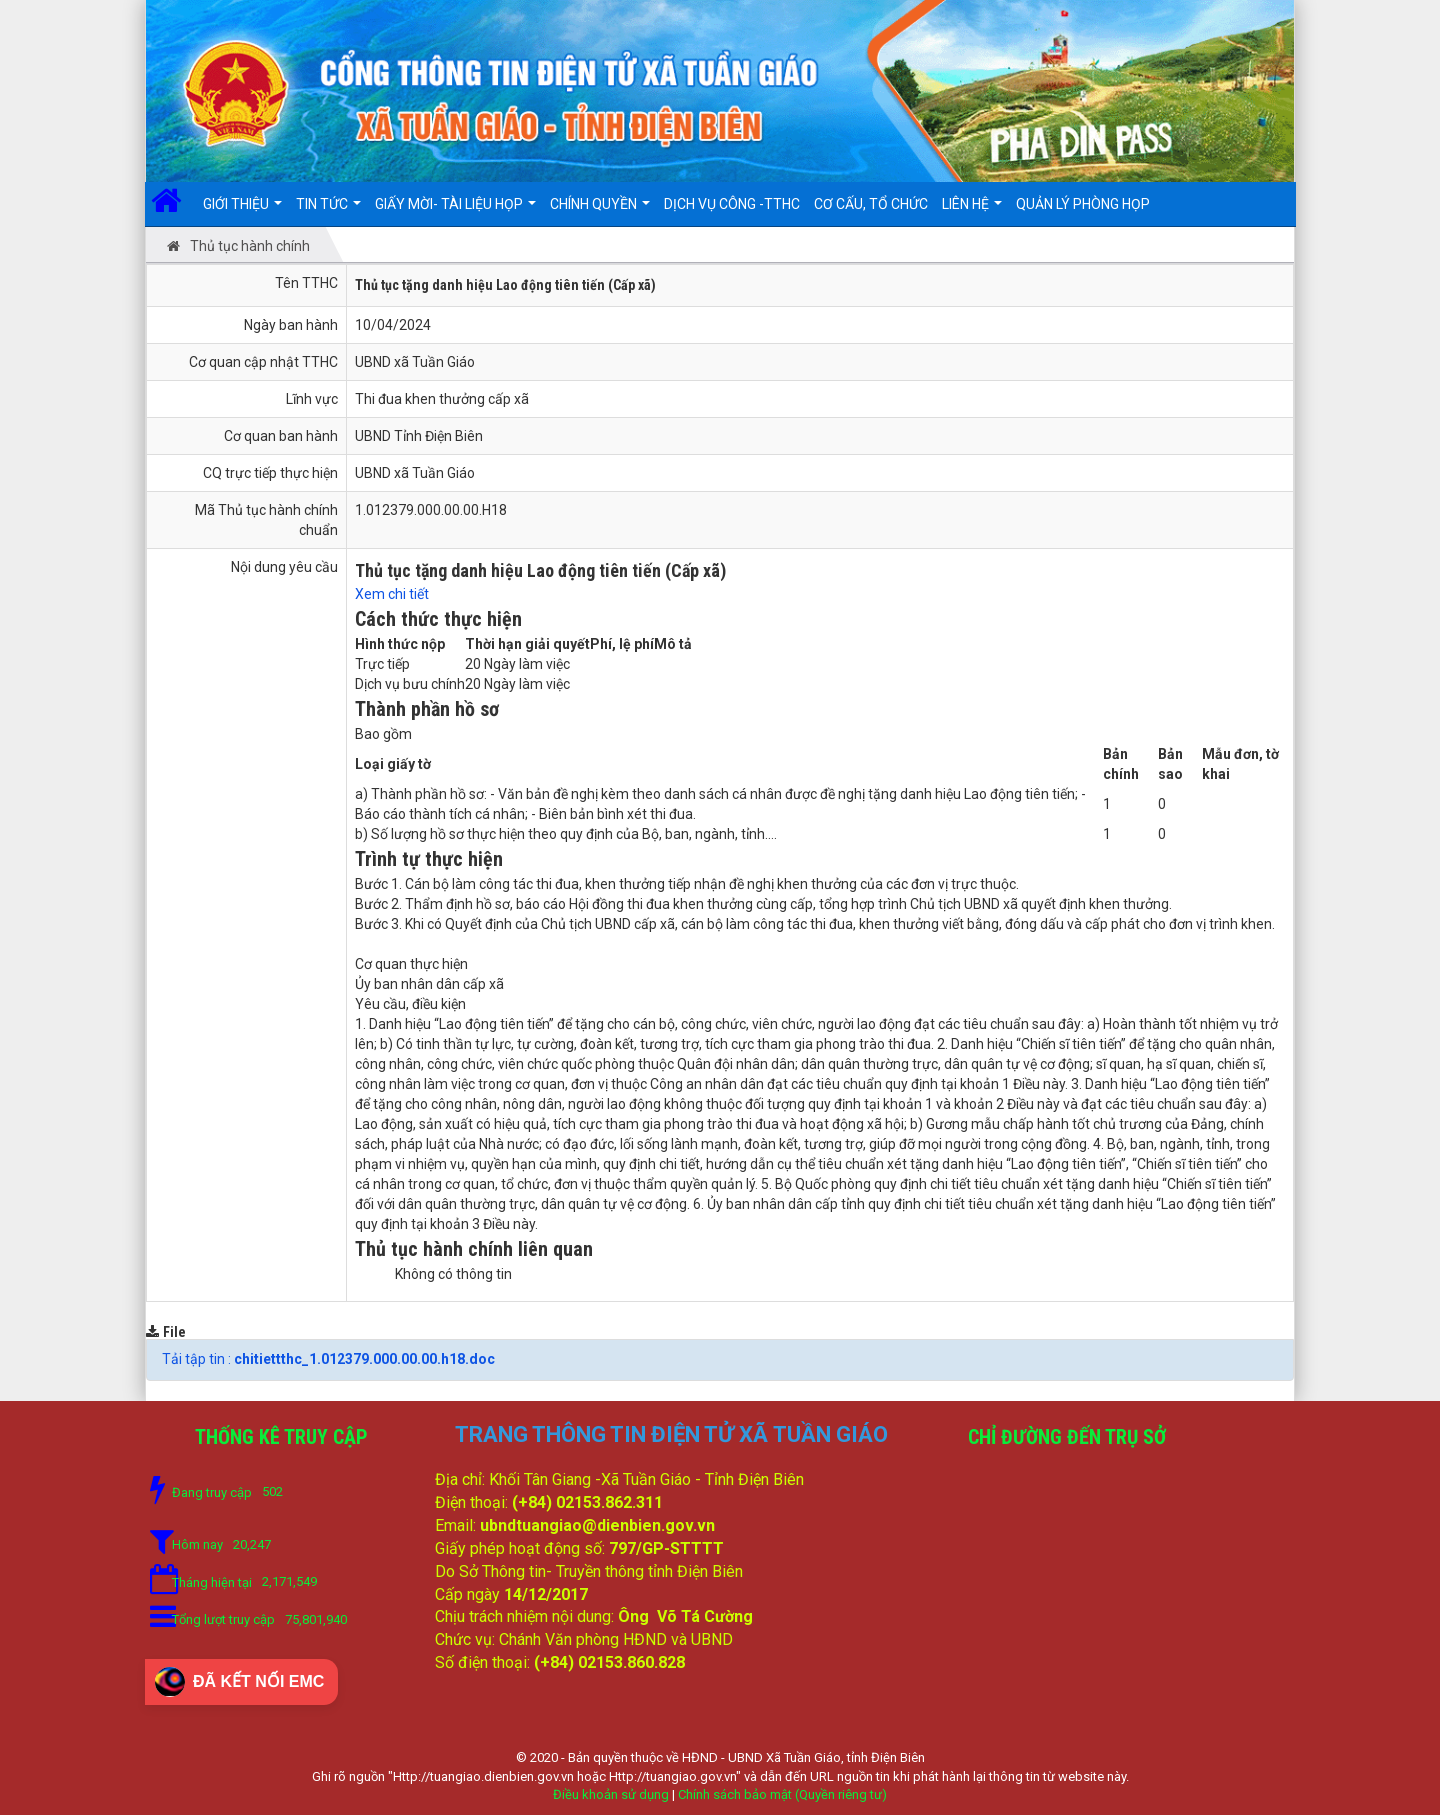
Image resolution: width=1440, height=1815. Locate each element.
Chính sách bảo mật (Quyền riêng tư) (782, 1794)
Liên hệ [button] (972, 211)
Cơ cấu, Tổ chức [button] (871, 204)
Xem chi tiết (392, 594)
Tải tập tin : (328, 1359)
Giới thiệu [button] (242, 211)
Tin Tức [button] (328, 211)
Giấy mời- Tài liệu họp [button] (455, 211)
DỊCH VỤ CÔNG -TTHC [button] (732, 204)
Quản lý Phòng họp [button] (1083, 204)
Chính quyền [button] (600, 211)
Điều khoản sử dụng (611, 1794)
